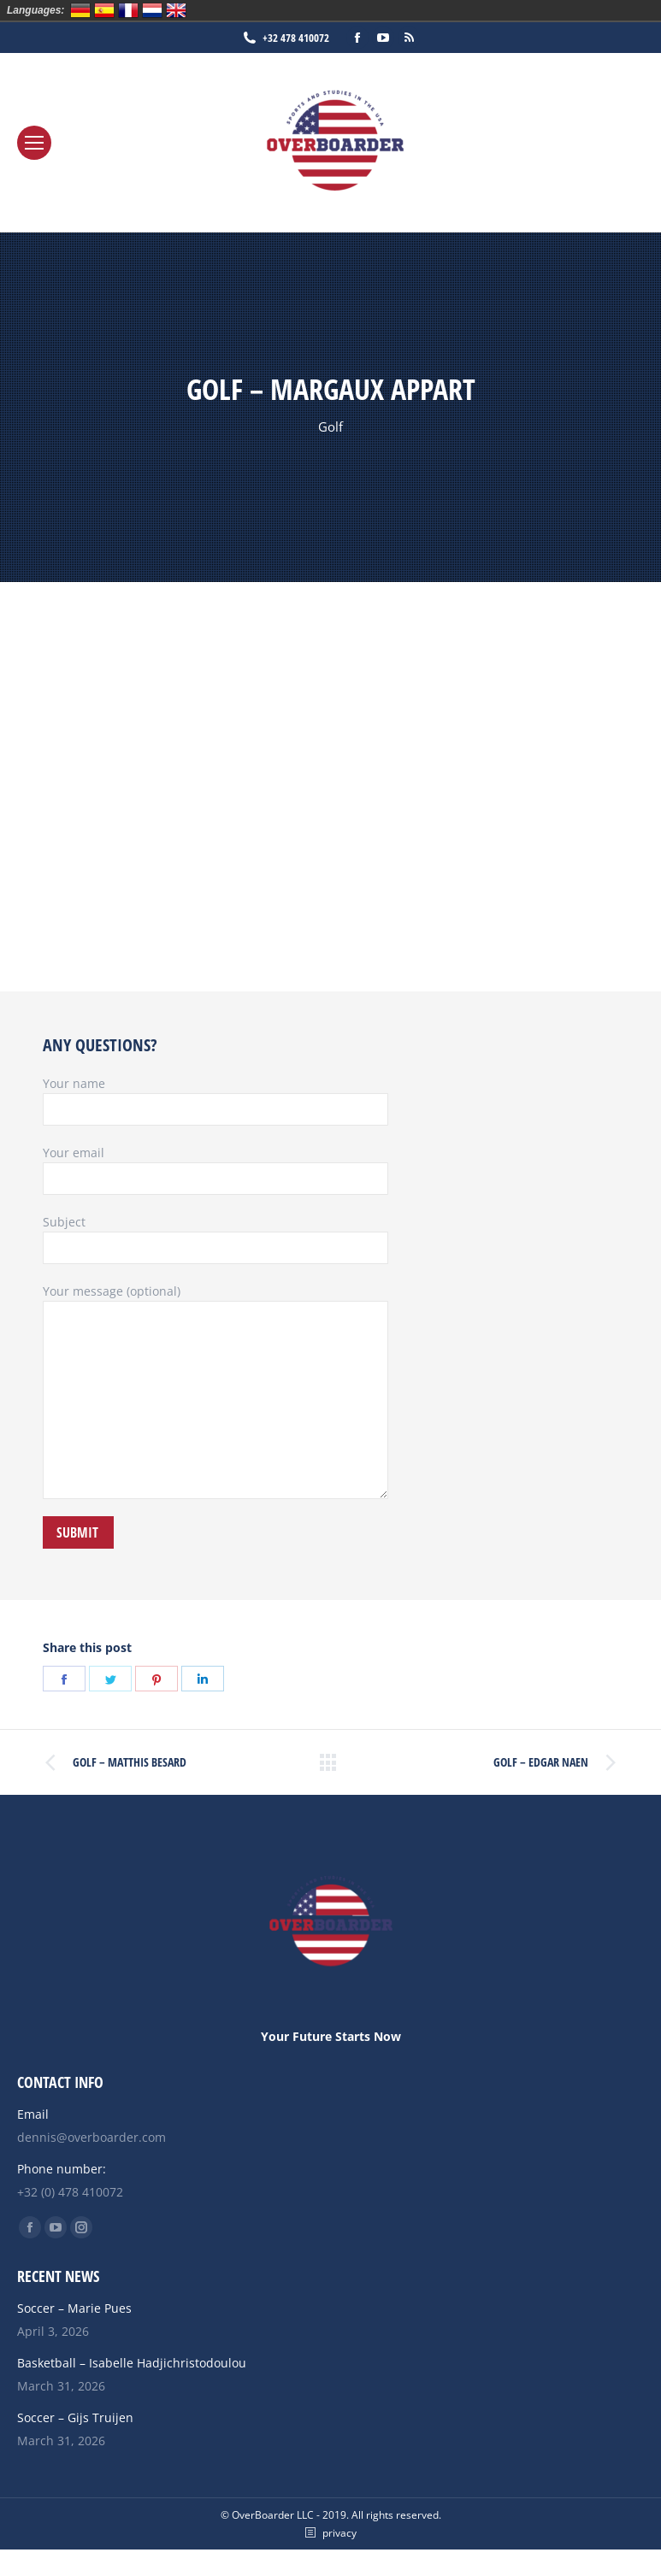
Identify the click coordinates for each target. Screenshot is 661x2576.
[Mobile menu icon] (34, 143)
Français (128, 10)
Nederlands (152, 10)
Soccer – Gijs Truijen (75, 2417)
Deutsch (80, 10)
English (176, 10)
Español (104, 10)
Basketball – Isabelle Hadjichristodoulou (131, 2363)
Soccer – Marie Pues (74, 2308)
